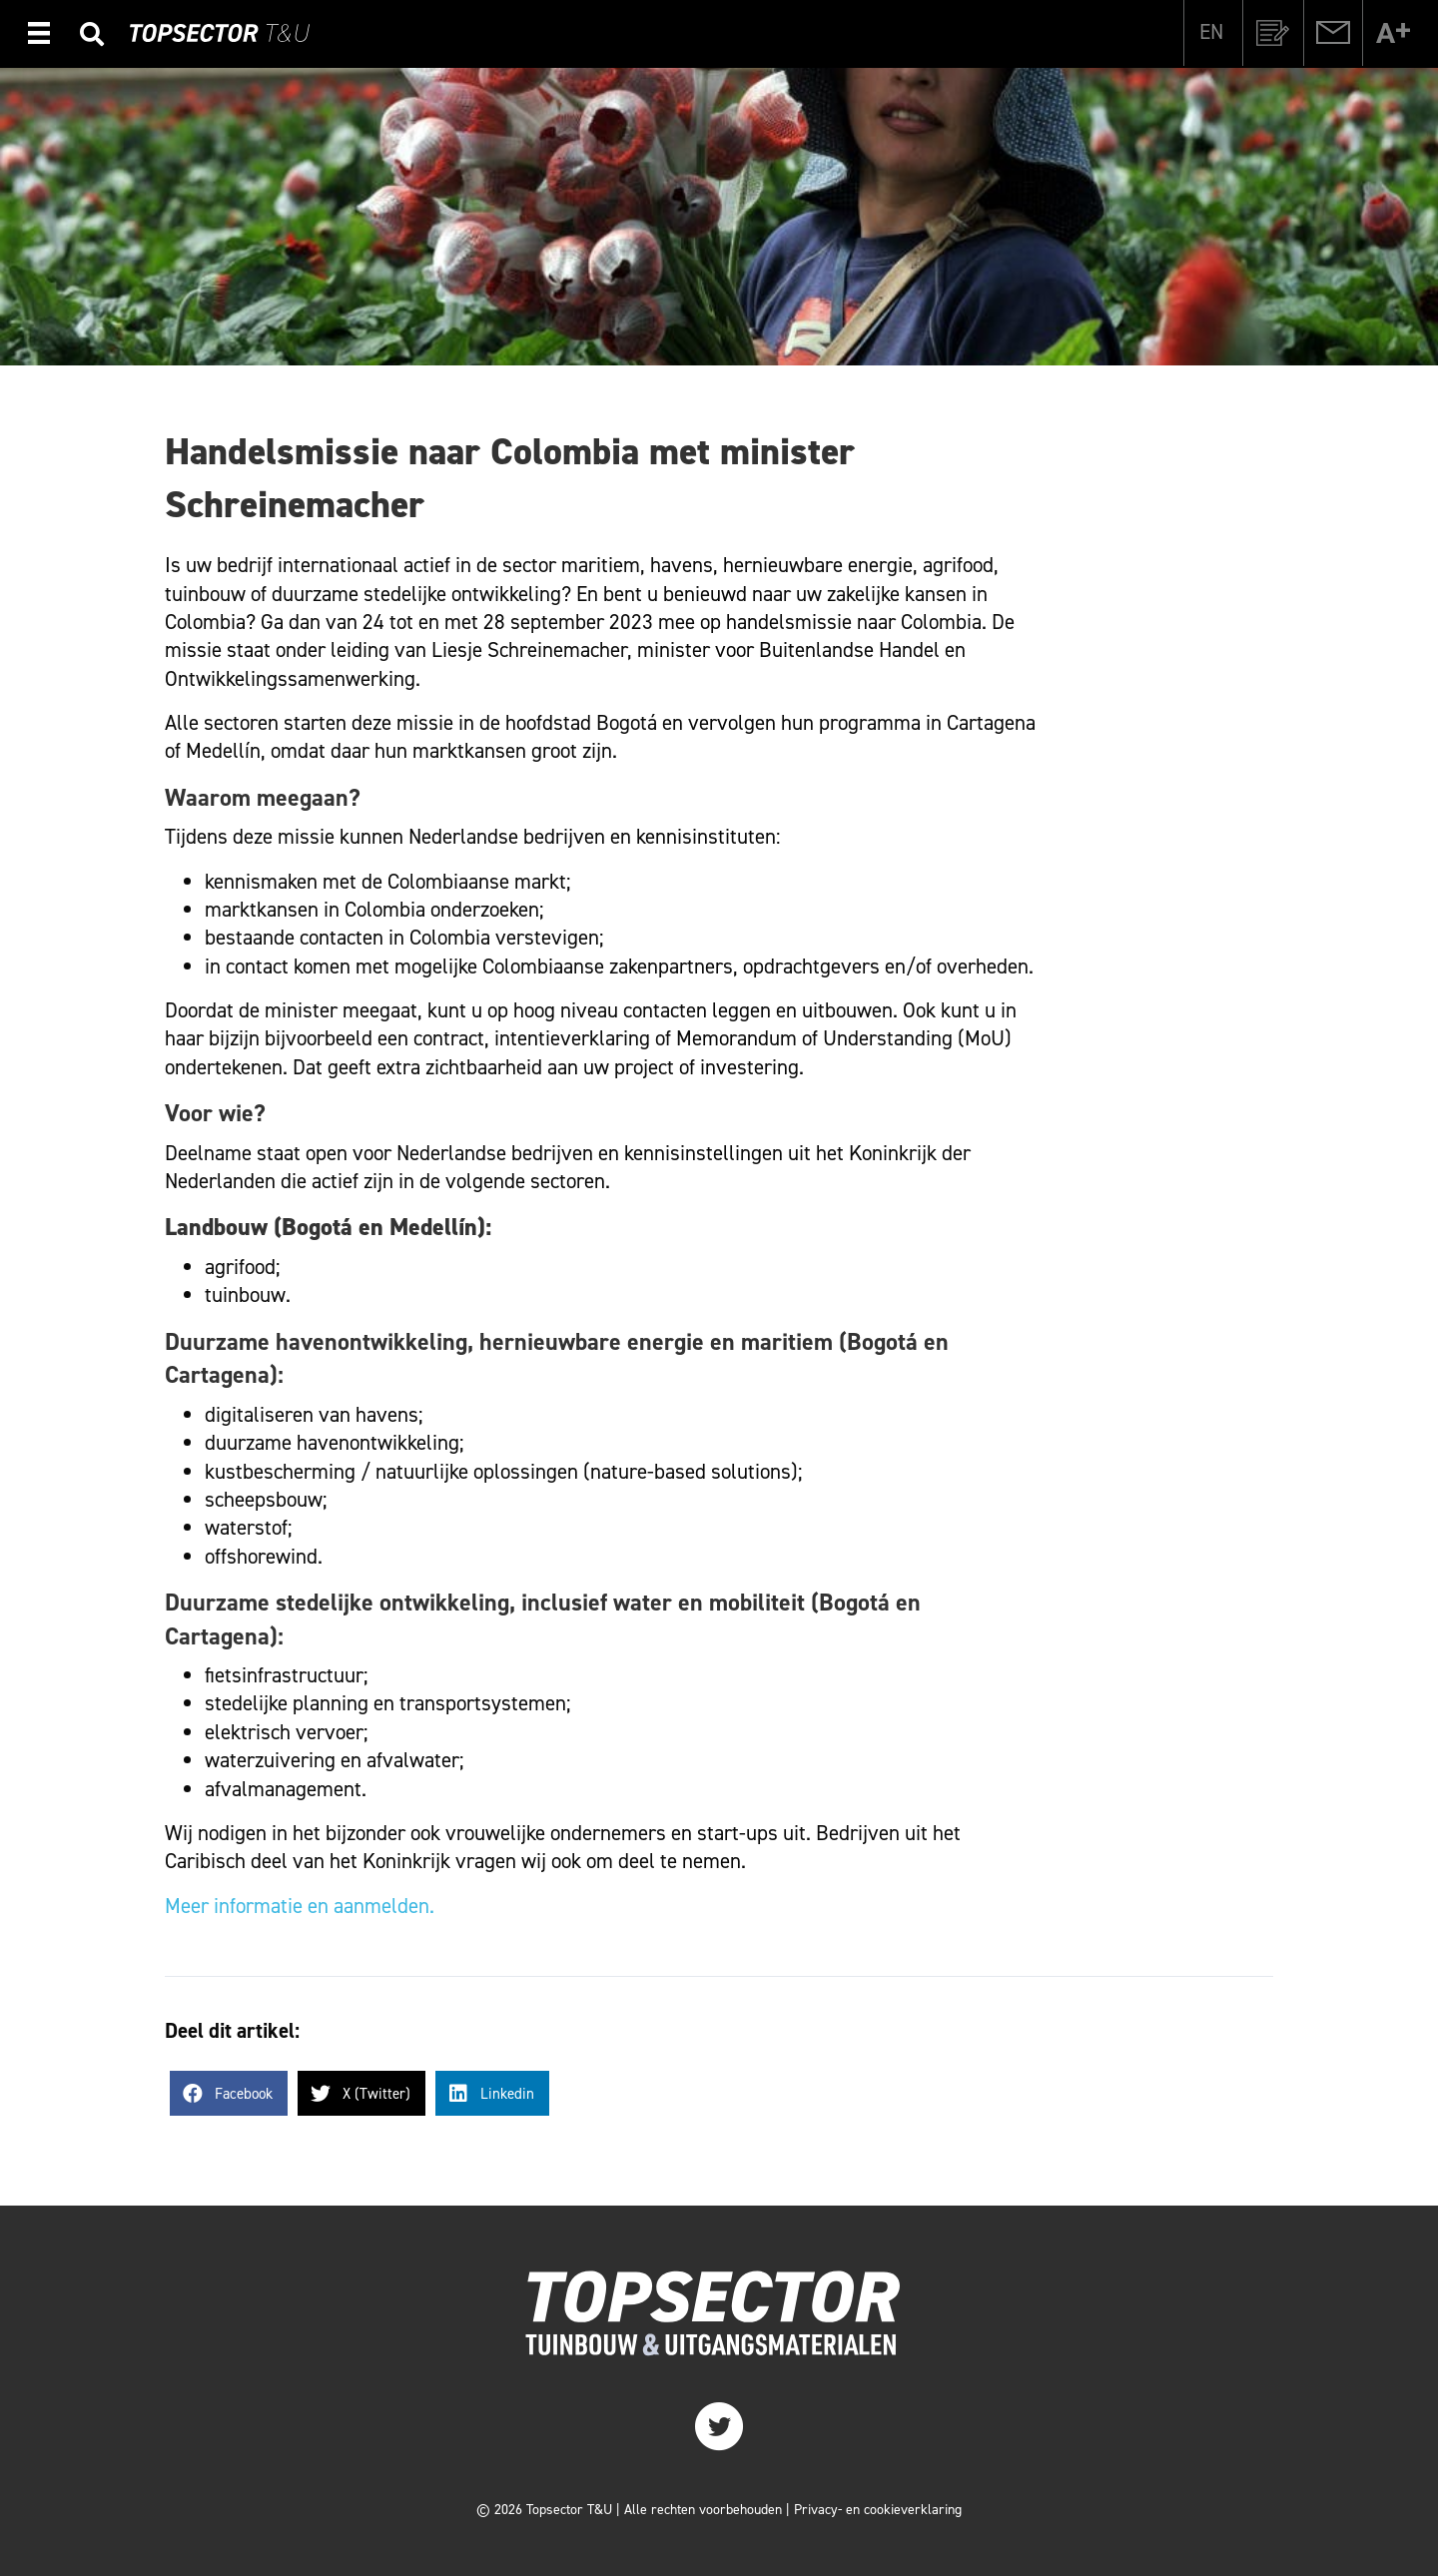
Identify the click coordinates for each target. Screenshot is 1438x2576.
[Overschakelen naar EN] (1211, 32)
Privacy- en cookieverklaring (878, 2509)
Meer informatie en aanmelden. (299, 1906)
